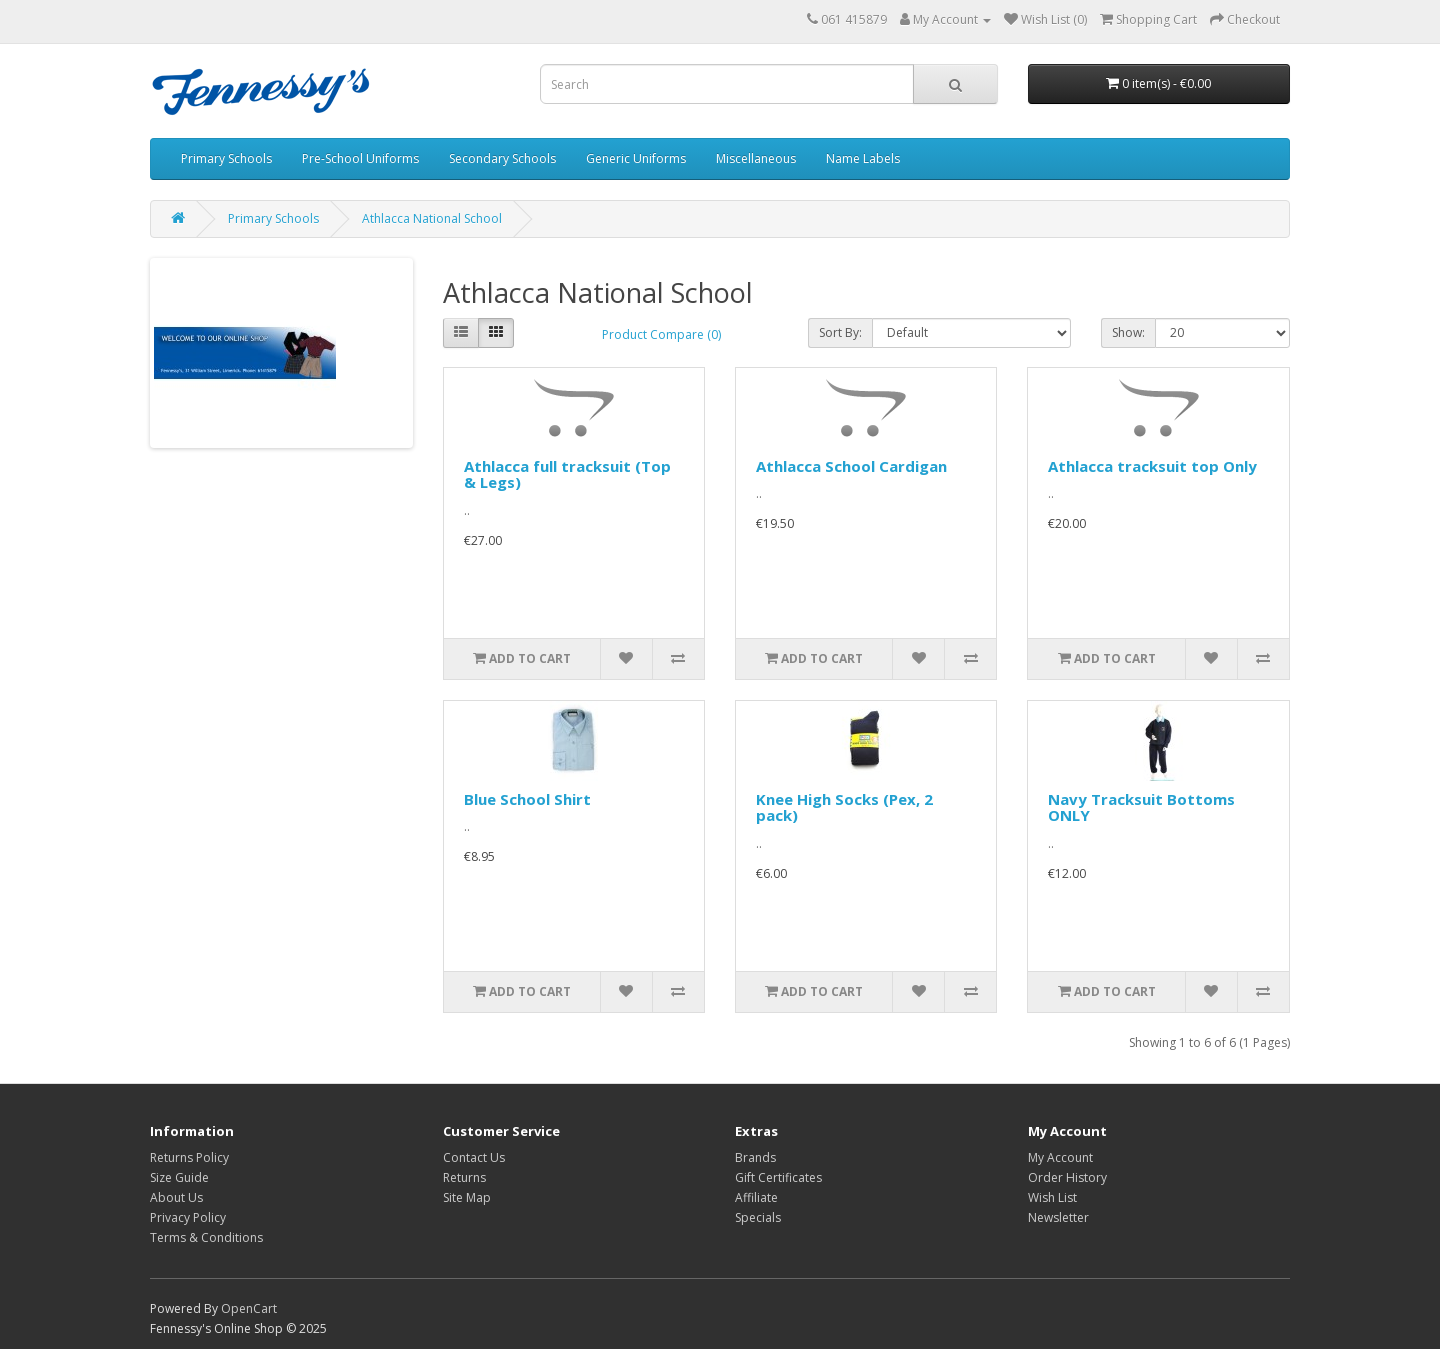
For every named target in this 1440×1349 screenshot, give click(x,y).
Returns (464, 1177)
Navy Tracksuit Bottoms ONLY (1141, 807)
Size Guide (179, 1177)
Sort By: (840, 332)
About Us (176, 1197)
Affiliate (756, 1197)
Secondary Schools (502, 158)
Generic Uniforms (636, 158)
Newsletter (1058, 1217)
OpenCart (249, 1308)
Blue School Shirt (527, 799)
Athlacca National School (432, 218)
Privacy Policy (188, 1217)
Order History (1067, 1177)
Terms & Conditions (206, 1237)
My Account (1060, 1157)
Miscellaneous (756, 158)
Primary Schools (226, 158)
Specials (758, 1217)
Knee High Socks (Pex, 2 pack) (844, 807)
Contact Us (474, 1157)
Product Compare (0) (661, 334)
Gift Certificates (778, 1177)
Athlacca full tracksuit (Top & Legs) (567, 474)
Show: (1128, 332)
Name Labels (863, 158)
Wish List (1052, 1197)
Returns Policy (189, 1157)
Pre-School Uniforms (360, 158)
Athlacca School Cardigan (851, 466)
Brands (755, 1157)
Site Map (467, 1197)
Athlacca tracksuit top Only (1152, 466)
